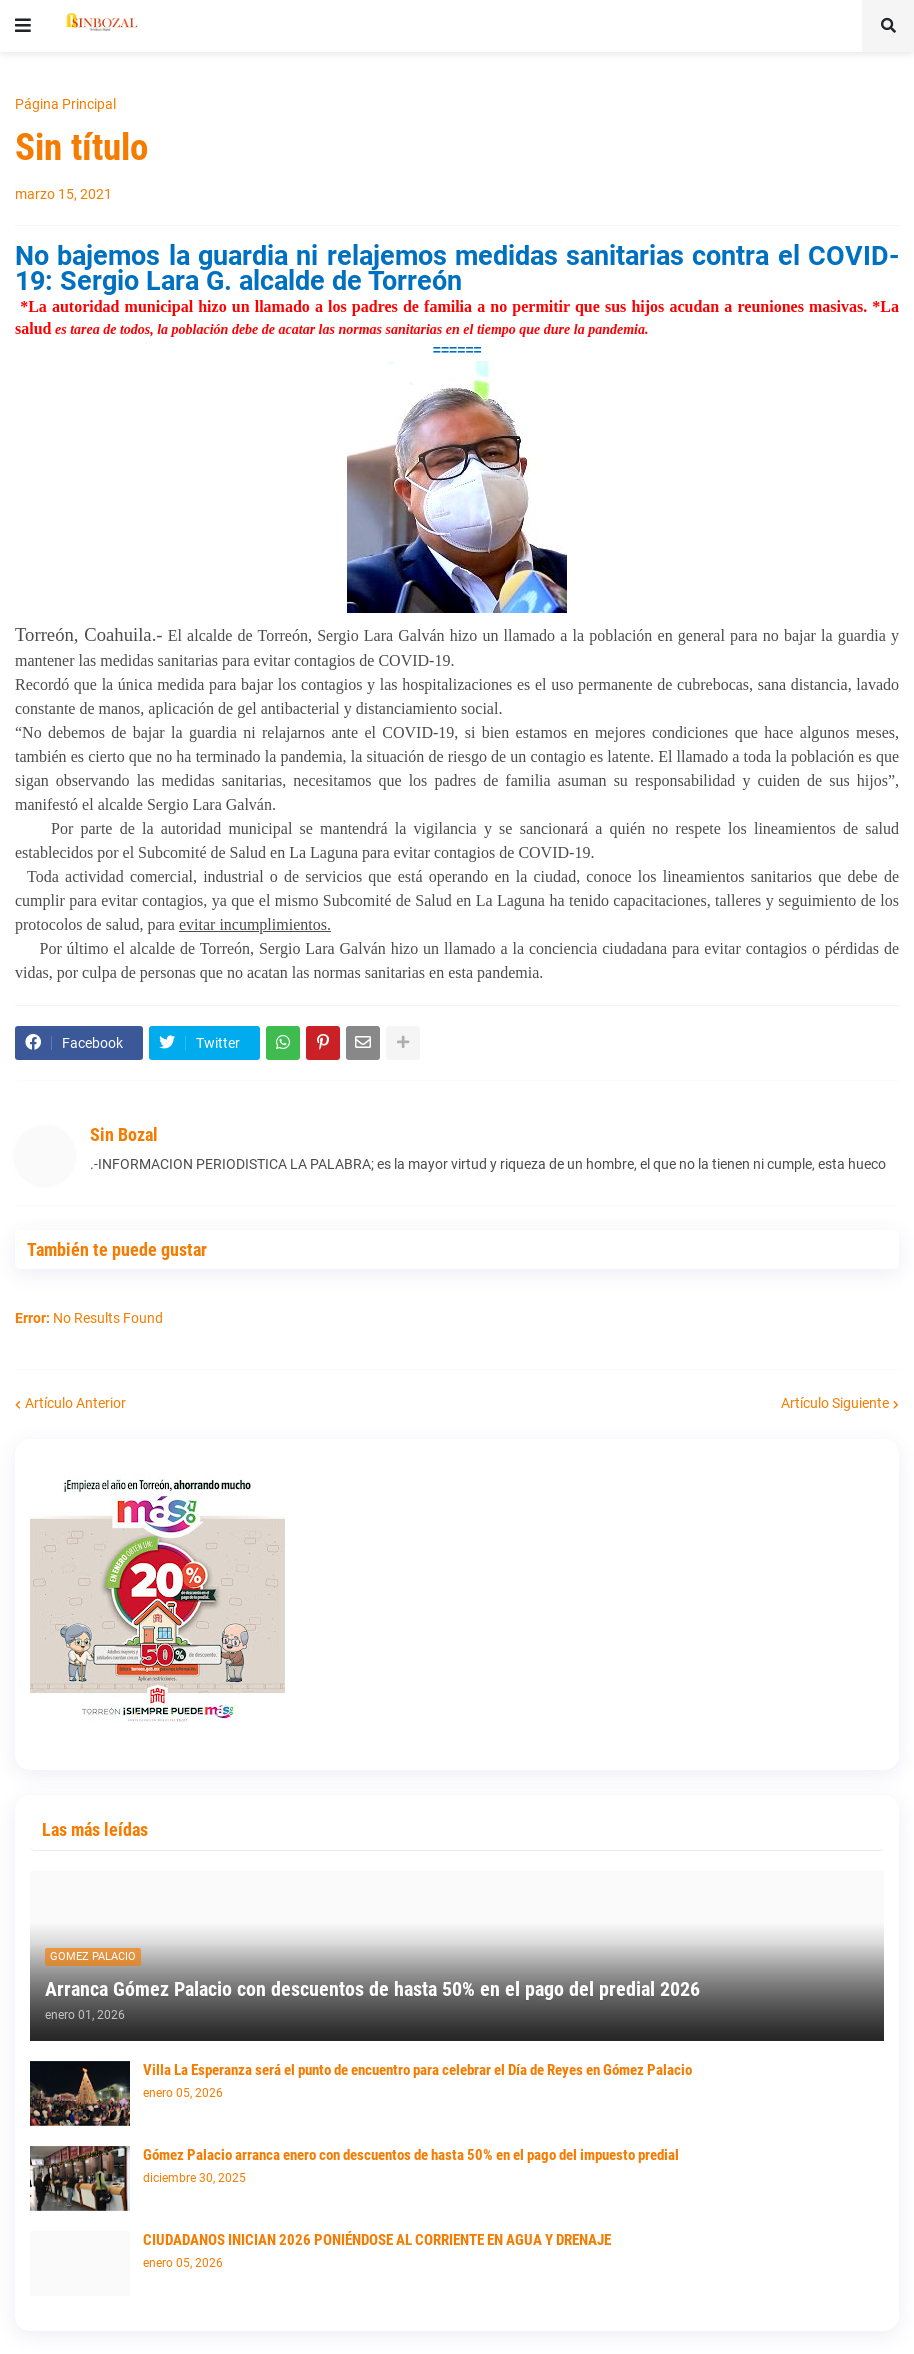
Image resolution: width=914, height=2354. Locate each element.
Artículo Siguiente (835, 1403)
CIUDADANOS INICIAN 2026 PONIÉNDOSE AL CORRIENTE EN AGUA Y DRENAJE (377, 2240)
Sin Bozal (124, 1134)
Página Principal (65, 104)
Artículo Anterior (75, 1403)
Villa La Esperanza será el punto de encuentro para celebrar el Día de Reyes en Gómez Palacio (417, 2070)
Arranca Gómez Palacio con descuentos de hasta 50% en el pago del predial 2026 (372, 1989)
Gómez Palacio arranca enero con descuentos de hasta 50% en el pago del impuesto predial (411, 2155)
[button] (23, 26)
